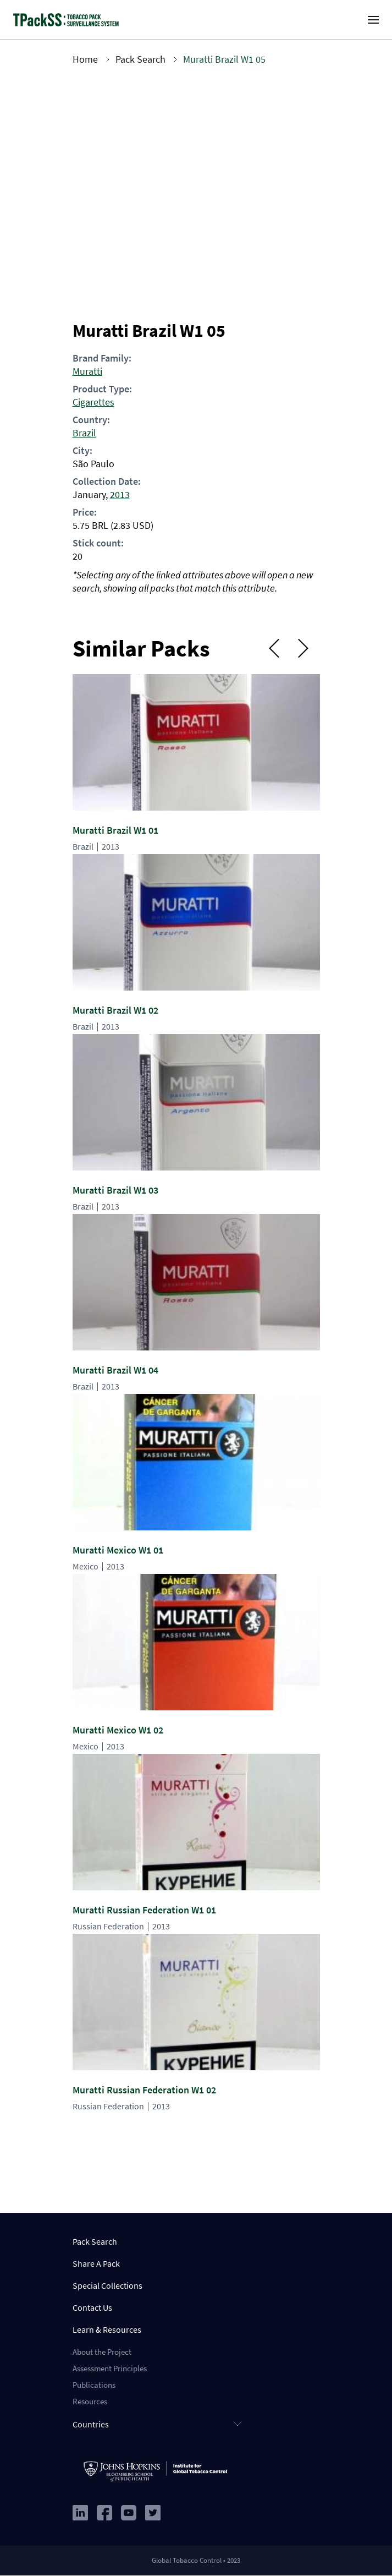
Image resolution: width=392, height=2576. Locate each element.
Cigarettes (93, 402)
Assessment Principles (110, 2368)
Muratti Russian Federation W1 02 (144, 2089)
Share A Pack (96, 2263)
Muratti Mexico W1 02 (118, 1730)
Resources (90, 2401)
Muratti (87, 371)
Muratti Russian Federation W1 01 (144, 1910)
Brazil (84, 432)
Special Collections (107, 2285)
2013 (120, 494)
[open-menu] (373, 20)
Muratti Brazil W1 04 (115, 1370)
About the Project (102, 2352)
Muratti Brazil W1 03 (115, 1190)
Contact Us (92, 2307)
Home (85, 59)
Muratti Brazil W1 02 (115, 1010)
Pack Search (140, 59)
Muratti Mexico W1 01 (118, 1550)
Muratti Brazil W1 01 (115, 830)
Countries (91, 2424)
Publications (94, 2385)
